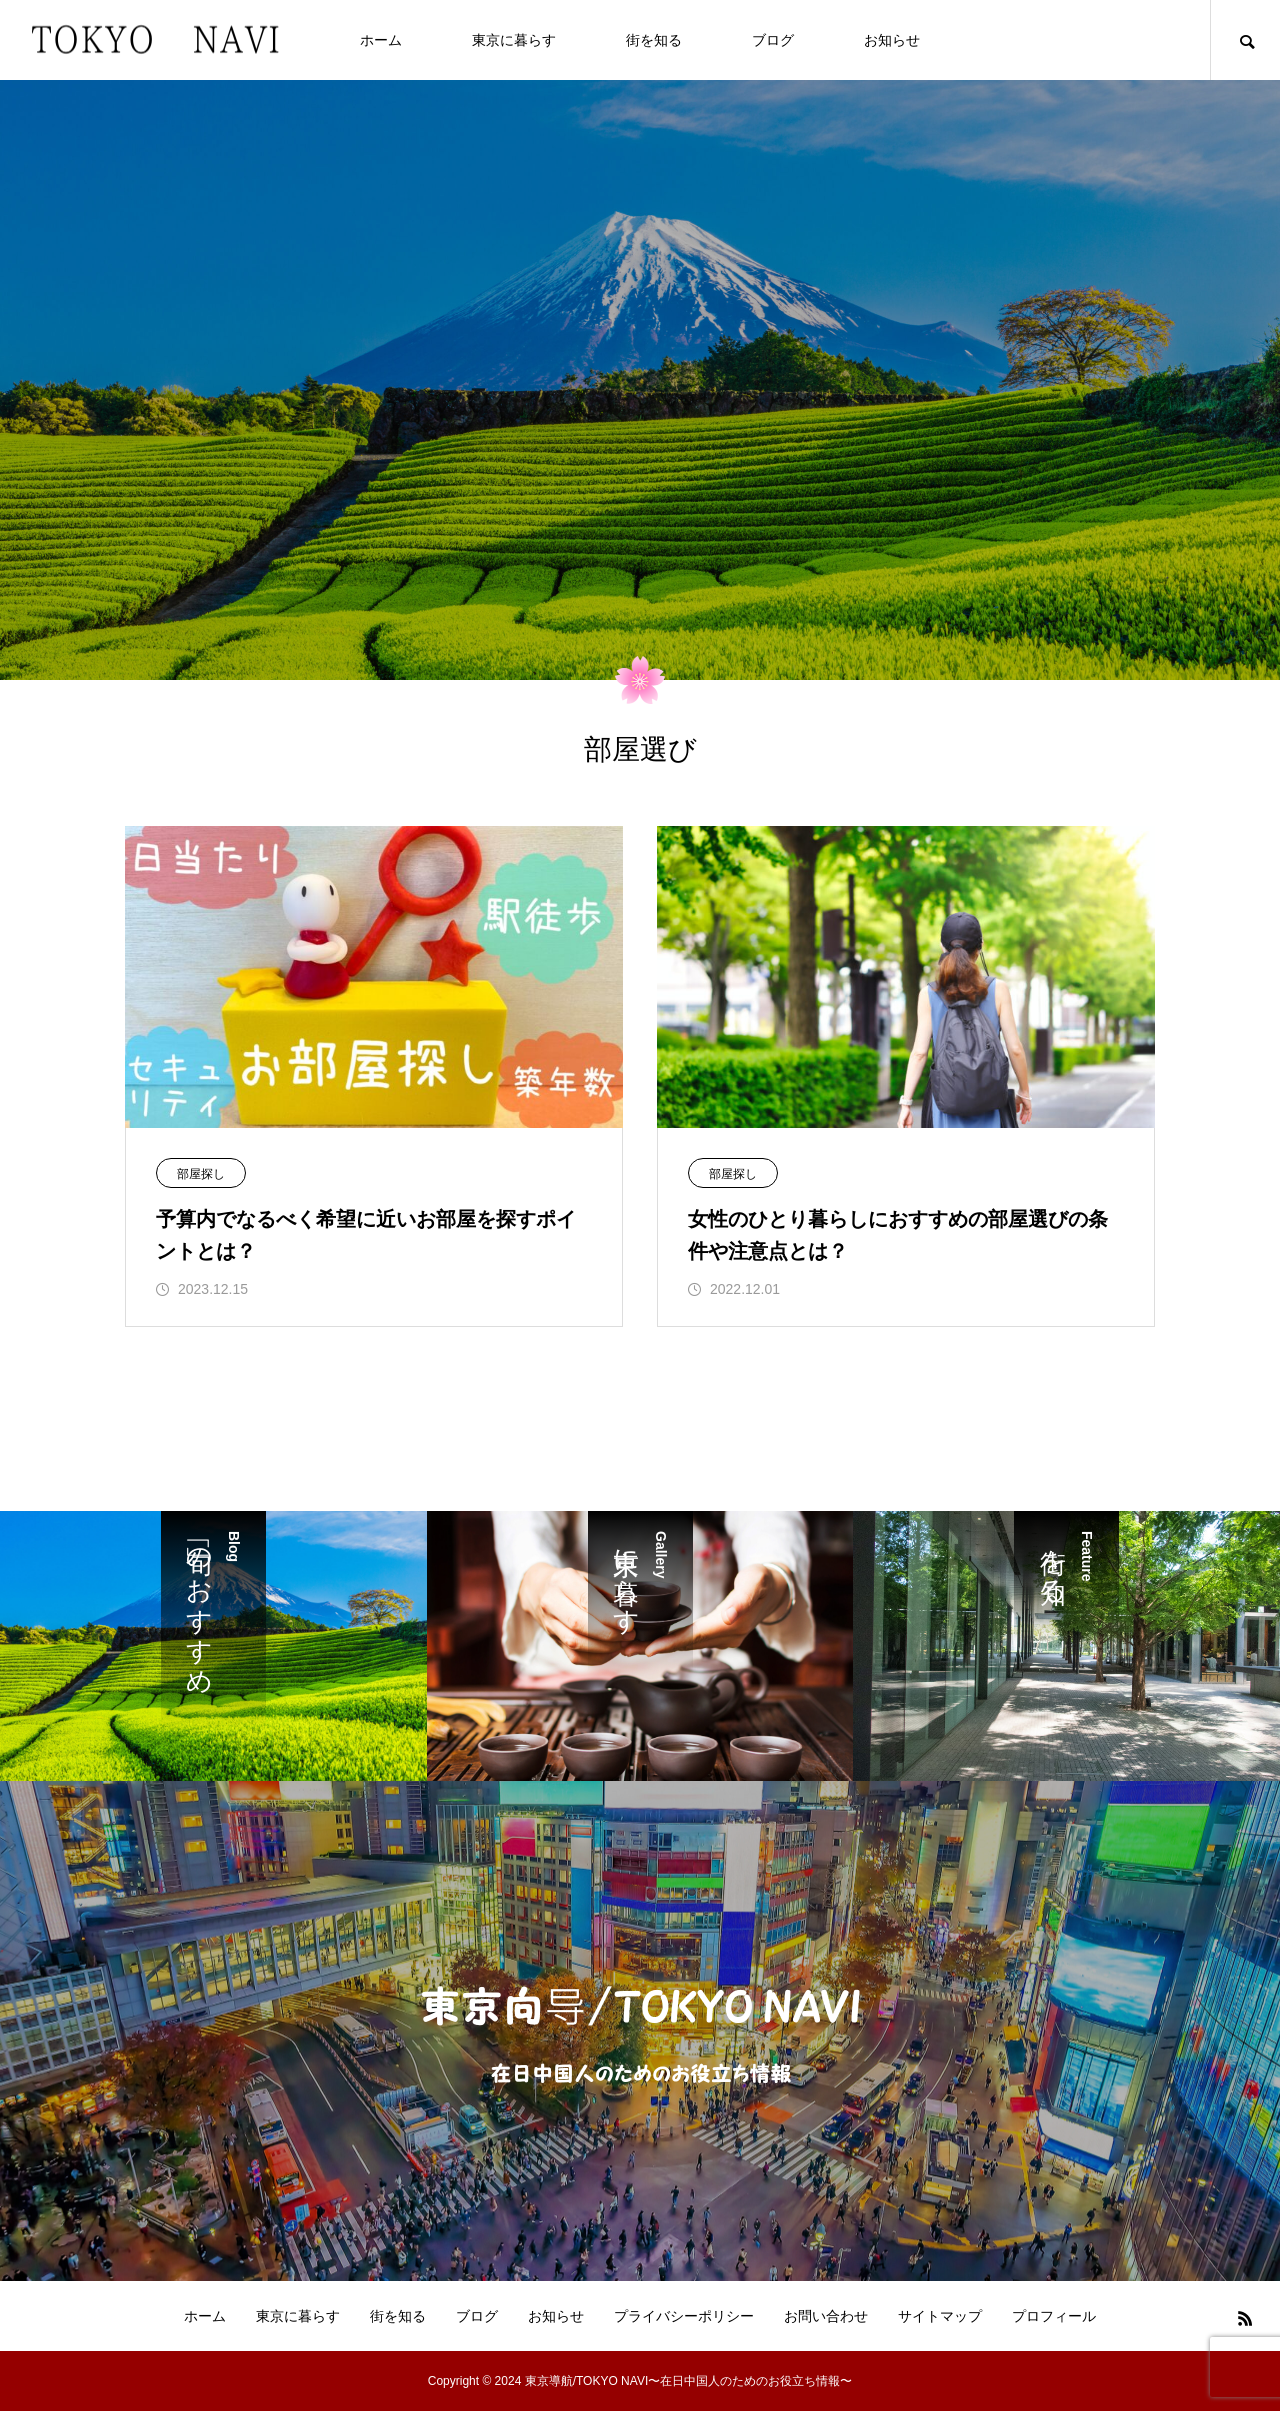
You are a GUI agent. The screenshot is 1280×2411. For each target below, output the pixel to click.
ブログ (773, 40)
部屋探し (201, 1174)
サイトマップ (940, 2316)
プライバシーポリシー (684, 2316)
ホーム (381, 40)
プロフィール (1054, 2316)
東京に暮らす (514, 40)
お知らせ (892, 40)
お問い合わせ (826, 2316)
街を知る (654, 40)
